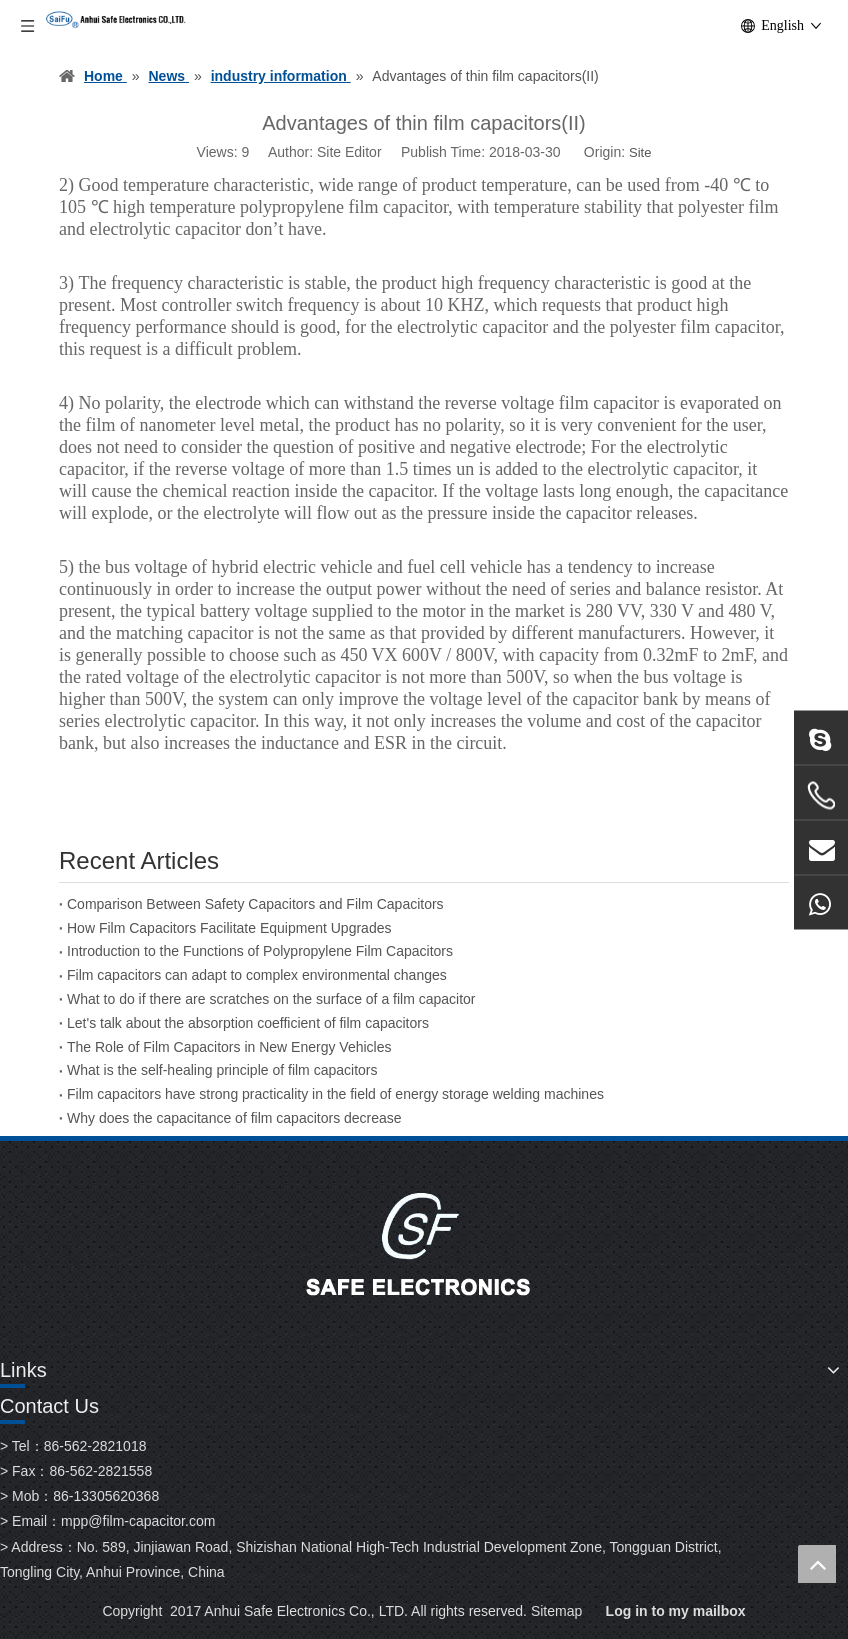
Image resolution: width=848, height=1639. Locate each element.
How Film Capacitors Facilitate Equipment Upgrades (229, 928)
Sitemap (556, 1611)
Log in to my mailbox (676, 1611)
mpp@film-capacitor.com (138, 1521)
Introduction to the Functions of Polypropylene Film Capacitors (260, 951)
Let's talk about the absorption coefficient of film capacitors (248, 1023)
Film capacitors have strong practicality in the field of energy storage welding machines (335, 1094)
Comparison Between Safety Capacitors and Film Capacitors (255, 904)
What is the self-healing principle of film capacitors (222, 1070)
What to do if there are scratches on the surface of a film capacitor (271, 999)
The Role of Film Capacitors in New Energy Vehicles (229, 1047)
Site (640, 152)
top (817, 1564)
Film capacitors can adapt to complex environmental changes (257, 975)
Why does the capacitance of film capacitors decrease (234, 1118)
